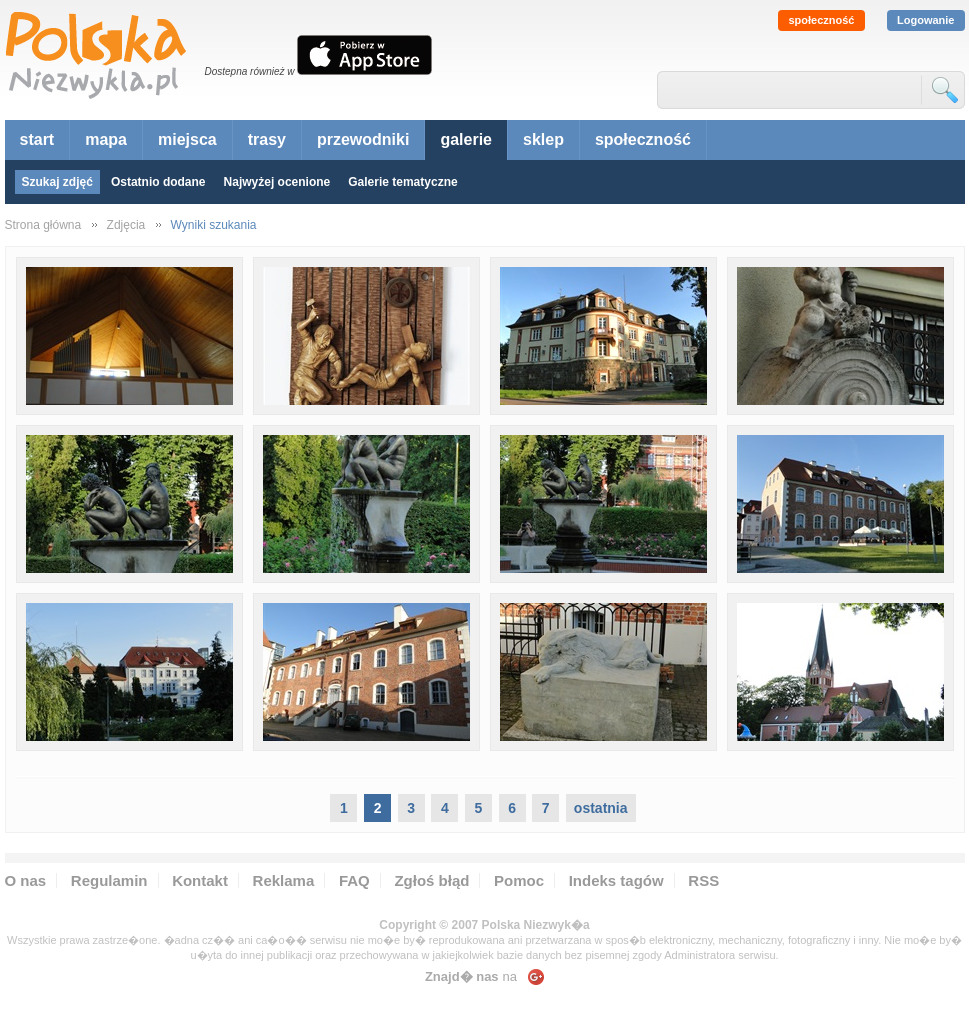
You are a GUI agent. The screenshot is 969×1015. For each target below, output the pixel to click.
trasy (267, 139)
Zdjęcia (126, 225)
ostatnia (601, 808)
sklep (543, 139)
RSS (703, 880)
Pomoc (519, 880)
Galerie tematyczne (402, 182)
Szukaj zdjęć (57, 182)
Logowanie (925, 20)
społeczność (821, 20)
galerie (466, 139)
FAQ (354, 880)
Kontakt (200, 880)
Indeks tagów (616, 880)
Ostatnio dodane (158, 182)
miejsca (187, 139)
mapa (106, 139)
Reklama (284, 880)
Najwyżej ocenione (277, 182)
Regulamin (109, 880)
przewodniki (363, 139)
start (37, 139)
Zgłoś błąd (431, 880)
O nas (26, 880)
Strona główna (43, 225)
